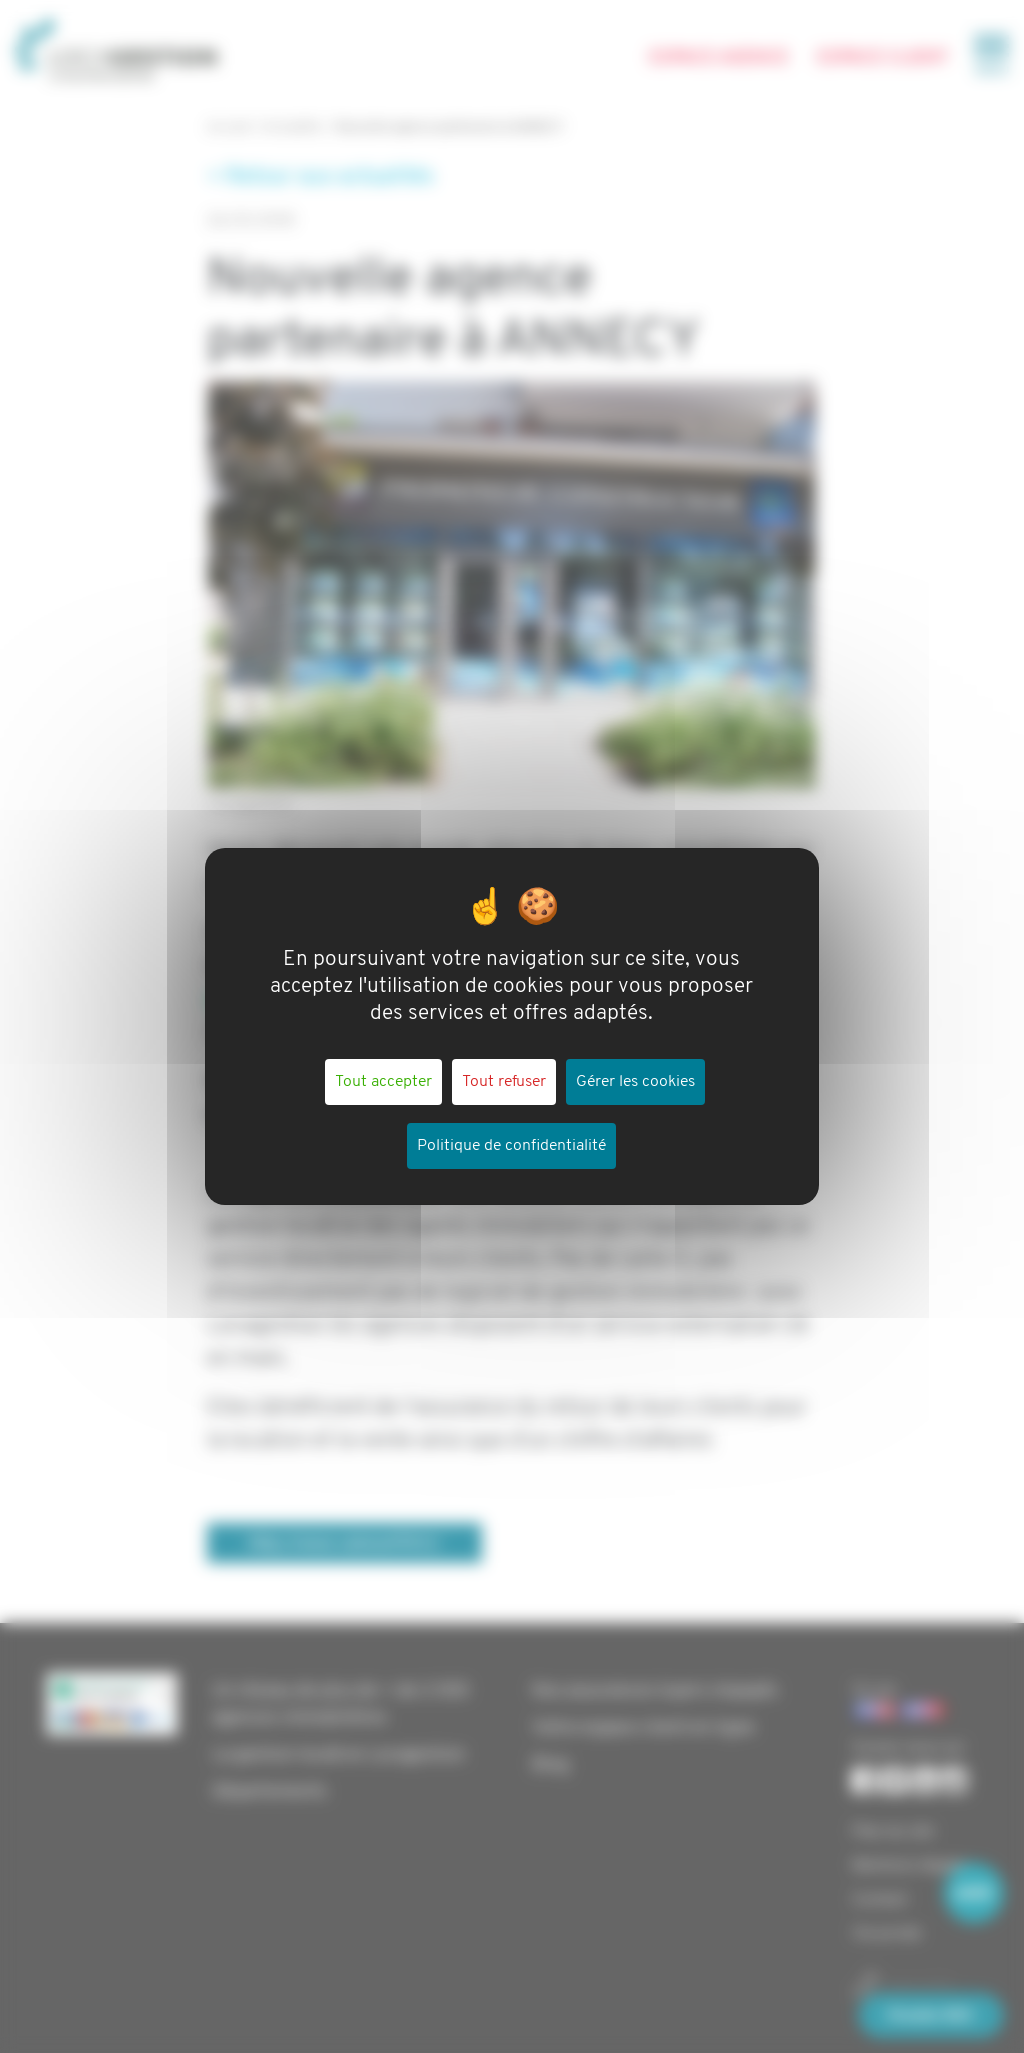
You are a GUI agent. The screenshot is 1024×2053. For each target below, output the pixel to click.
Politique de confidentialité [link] (511, 1146)
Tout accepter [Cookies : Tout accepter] (383, 1082)
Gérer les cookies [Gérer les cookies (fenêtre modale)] (635, 1082)
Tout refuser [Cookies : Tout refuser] (504, 1082)
